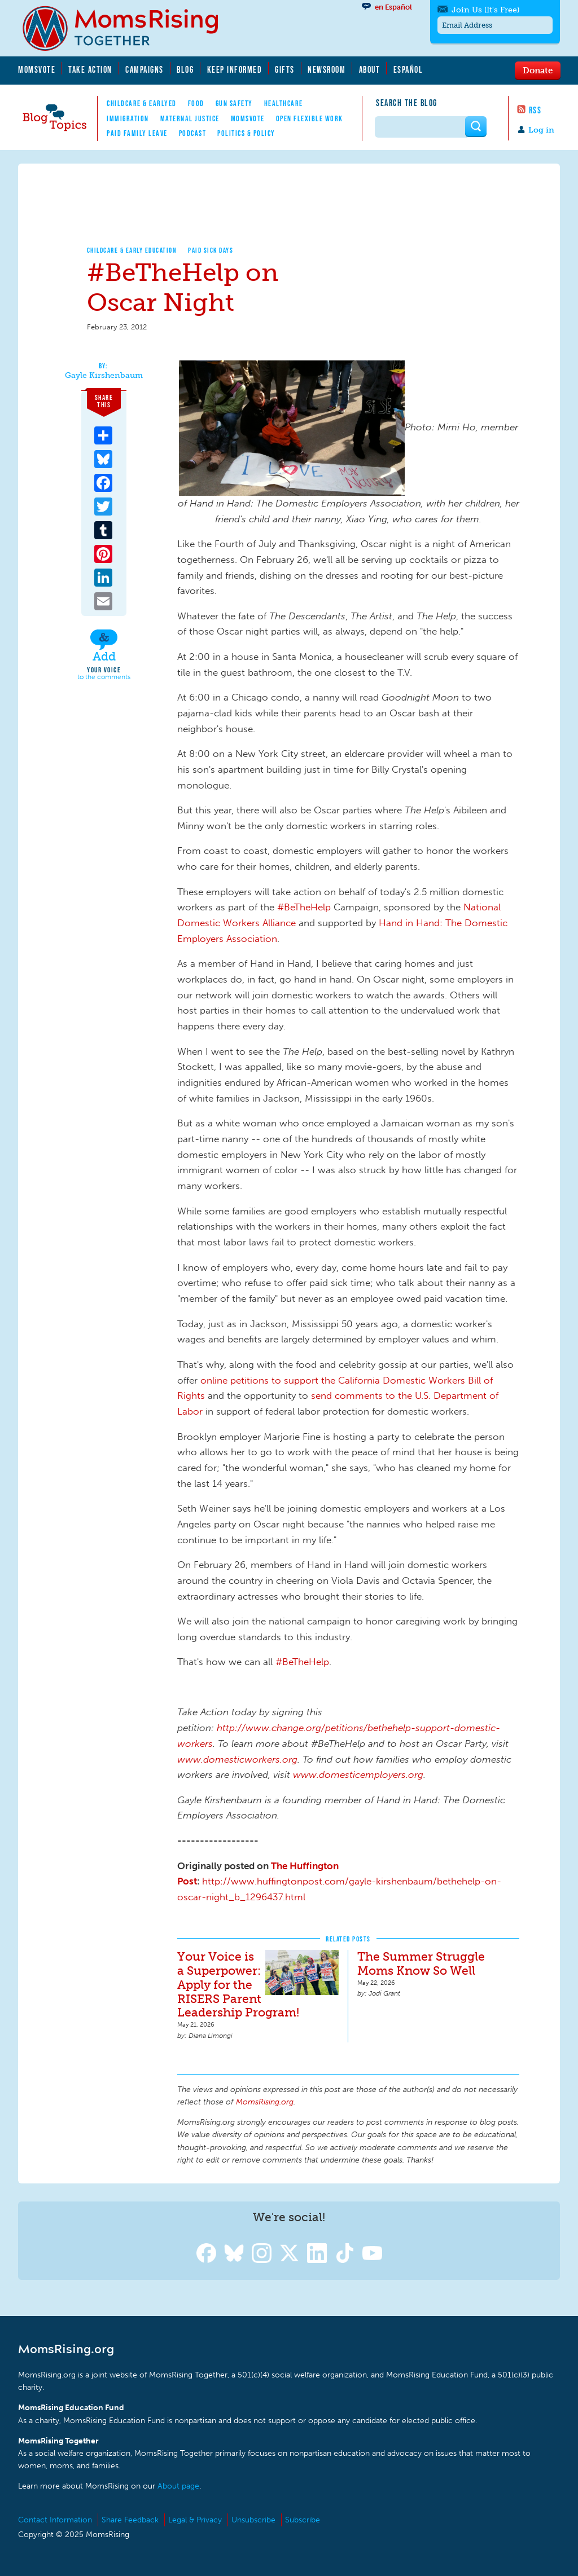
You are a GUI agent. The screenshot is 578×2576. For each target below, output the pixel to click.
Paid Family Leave (137, 133)
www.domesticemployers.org (356, 1774)
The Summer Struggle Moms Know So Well (421, 1963)
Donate (538, 70)
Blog (185, 69)
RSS (535, 110)
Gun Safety (234, 103)
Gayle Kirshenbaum (104, 376)
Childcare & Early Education (132, 250)
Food (196, 103)
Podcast (193, 133)
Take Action (90, 69)
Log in (541, 130)
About (369, 69)
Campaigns (144, 69)
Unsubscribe (253, 2520)
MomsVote (36, 69)
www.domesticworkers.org (237, 1759)
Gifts (285, 69)
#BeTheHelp (305, 907)
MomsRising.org (128, 28)
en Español (393, 7)
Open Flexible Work (309, 118)
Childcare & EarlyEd (142, 103)
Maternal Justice (190, 118)
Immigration (128, 118)
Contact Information (55, 2520)
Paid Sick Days (210, 250)
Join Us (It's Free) (485, 10)
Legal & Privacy (195, 2520)
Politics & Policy (246, 133)
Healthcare (283, 103)
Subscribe (302, 2520)
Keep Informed (234, 69)
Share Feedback (130, 2520)
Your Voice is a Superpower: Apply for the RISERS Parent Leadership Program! (238, 1984)
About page (178, 2486)
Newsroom (326, 69)
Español (408, 69)
